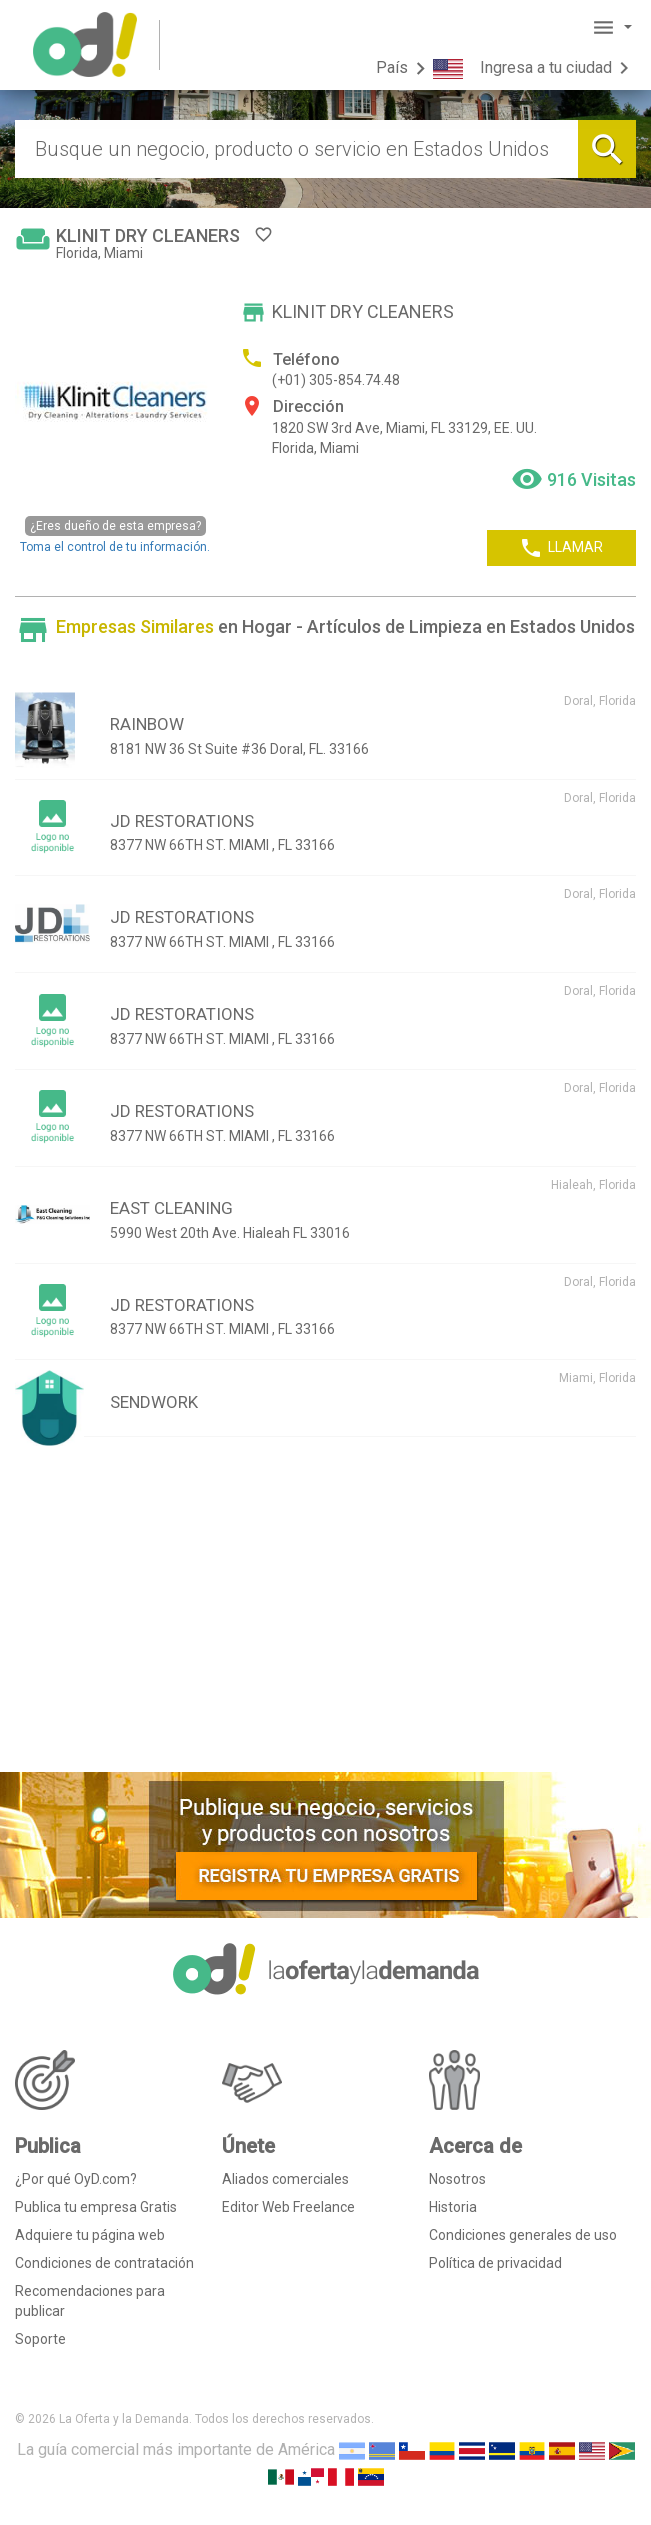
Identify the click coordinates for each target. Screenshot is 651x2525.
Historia (453, 2207)
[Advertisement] (325, 1612)
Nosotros (457, 2179)
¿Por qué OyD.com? (76, 2179)
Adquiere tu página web (90, 2235)
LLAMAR (561, 548)
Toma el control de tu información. (115, 534)
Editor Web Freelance (288, 2207)
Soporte (40, 2339)
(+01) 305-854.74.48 (336, 380)
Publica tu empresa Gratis (96, 2207)
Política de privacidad (495, 2263)
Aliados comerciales (285, 2179)
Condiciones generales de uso (523, 2235)
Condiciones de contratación (104, 2263)
